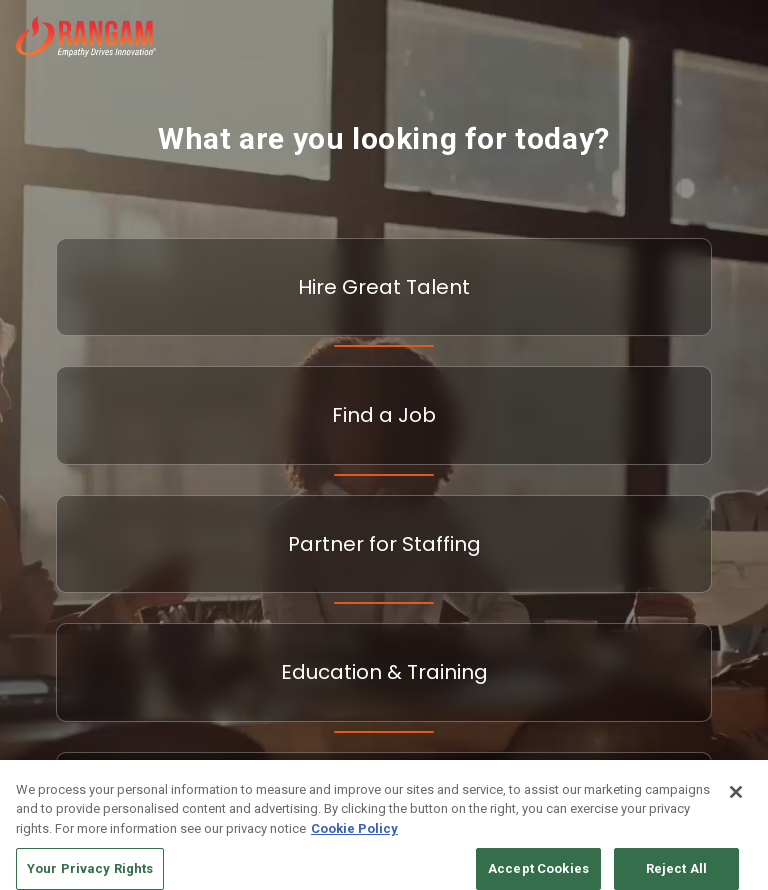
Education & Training (384, 672)
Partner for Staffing (384, 544)
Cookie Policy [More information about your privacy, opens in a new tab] (354, 836)
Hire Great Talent (384, 287)
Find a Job (384, 415)
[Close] (736, 800)
